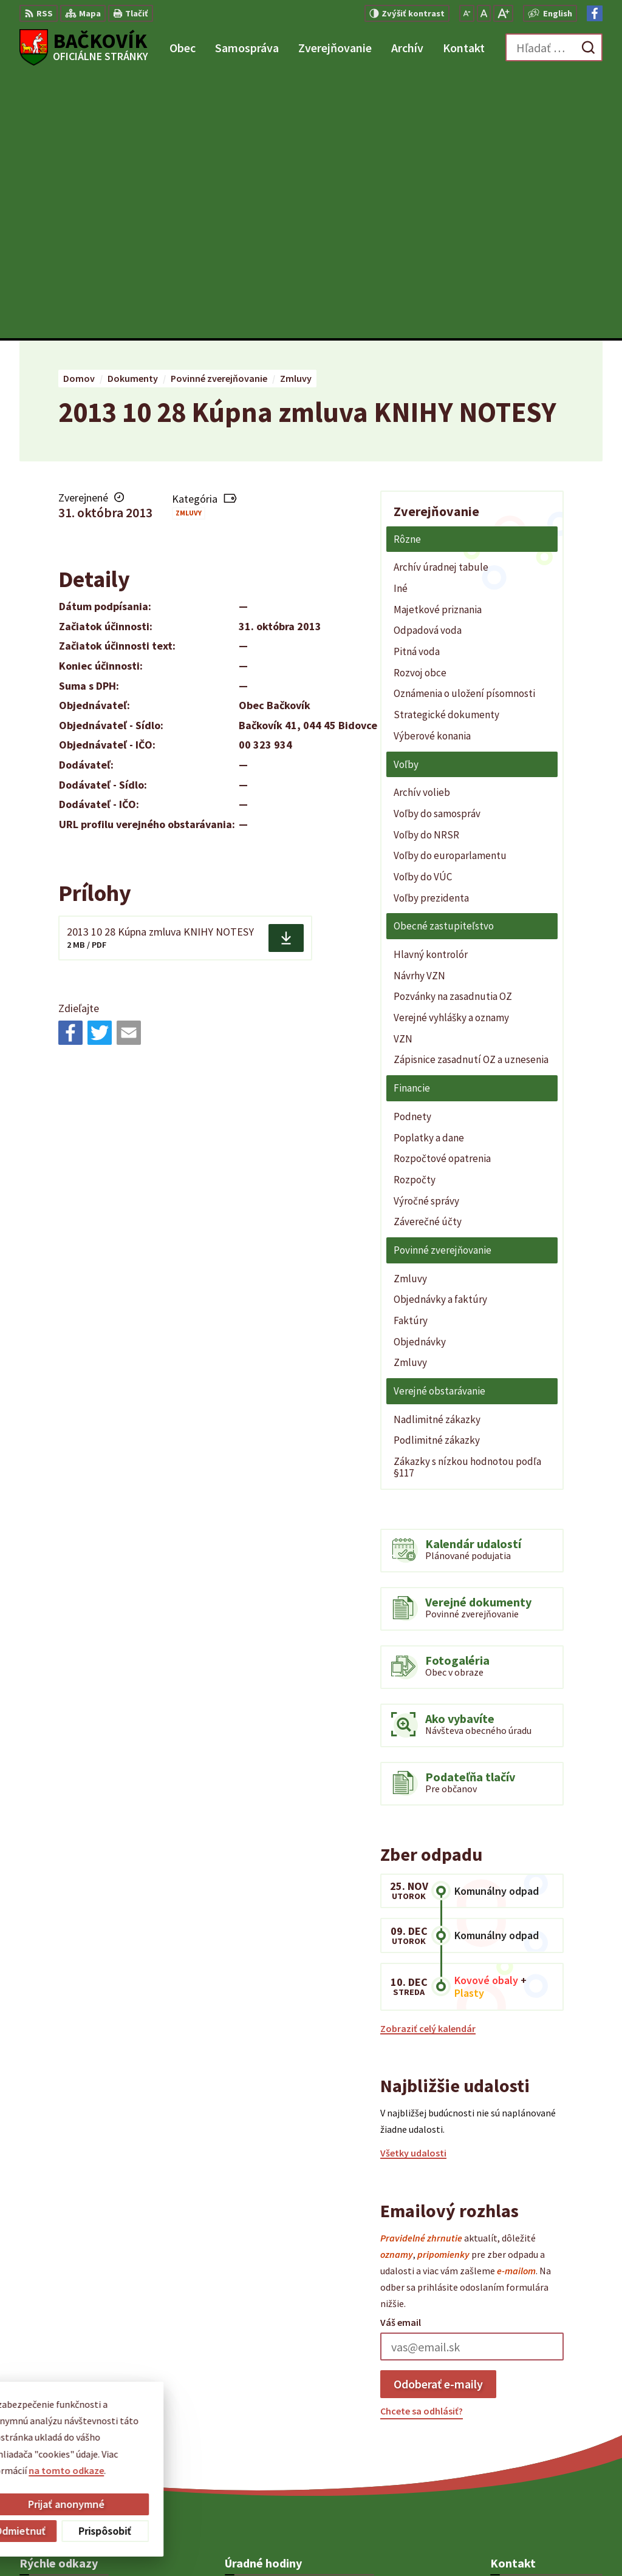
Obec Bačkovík (335, 2543)
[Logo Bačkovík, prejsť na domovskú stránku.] (83, 47)
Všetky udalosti (413, 1890)
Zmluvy (189, 250)
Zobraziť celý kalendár (428, 1765)
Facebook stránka (528, 2441)
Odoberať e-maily (438, 2121)
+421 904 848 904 (524, 2411)
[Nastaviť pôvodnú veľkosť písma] (484, 13)
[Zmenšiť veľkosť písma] (466, 13)
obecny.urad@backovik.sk (546, 2426)
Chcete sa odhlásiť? (421, 2149)
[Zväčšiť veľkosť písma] (503, 13)
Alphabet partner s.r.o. (178, 2543)
